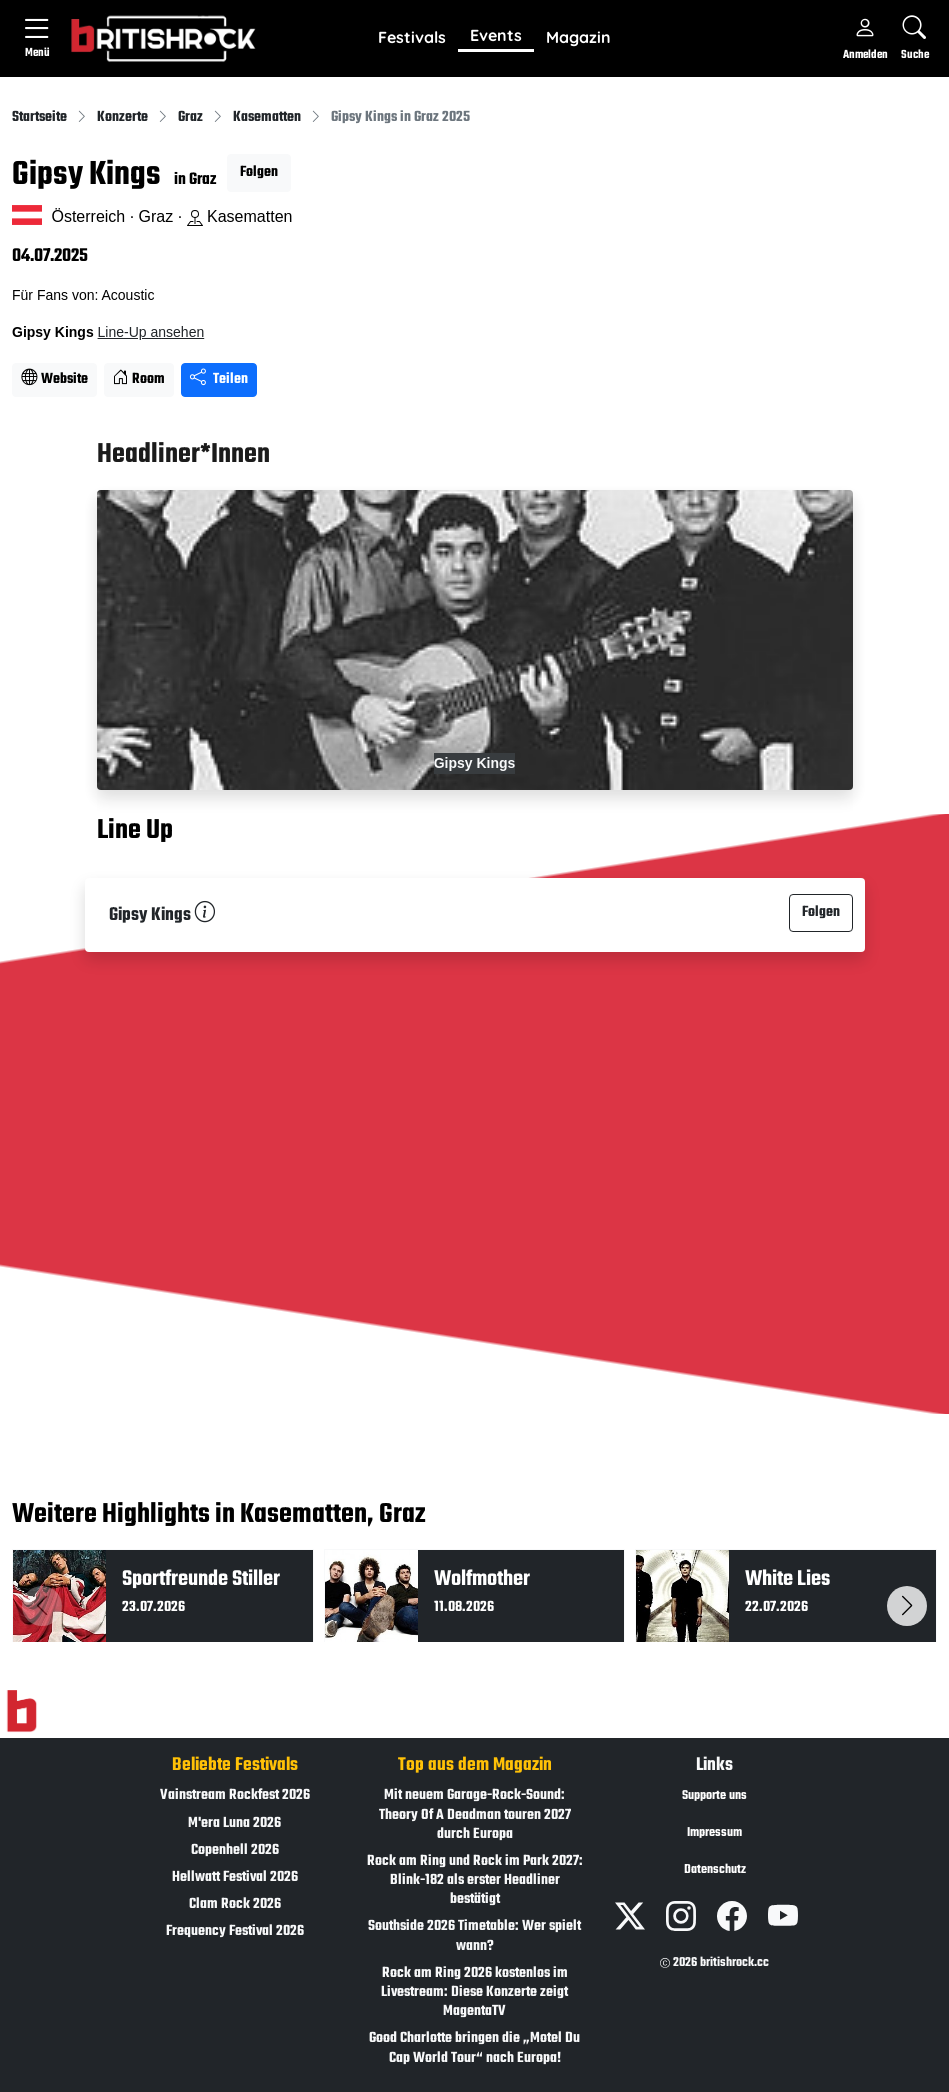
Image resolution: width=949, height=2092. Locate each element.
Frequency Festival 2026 (235, 1931)
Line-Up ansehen (151, 332)
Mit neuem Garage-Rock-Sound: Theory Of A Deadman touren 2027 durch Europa (475, 1814)
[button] (412, 38)
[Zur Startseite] (21, 1712)
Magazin (578, 37)
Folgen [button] (259, 172)
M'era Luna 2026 (234, 1823)
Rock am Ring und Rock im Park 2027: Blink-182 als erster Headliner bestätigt (475, 1880)
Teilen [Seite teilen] (219, 379)
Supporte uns (714, 1796)
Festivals (412, 37)
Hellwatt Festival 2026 (235, 1877)
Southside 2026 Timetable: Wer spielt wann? (474, 1936)
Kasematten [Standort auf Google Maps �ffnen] (240, 216)
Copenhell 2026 (235, 1850)
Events (496, 35)
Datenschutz (715, 1870)
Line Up (135, 832)
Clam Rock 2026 (235, 1904)
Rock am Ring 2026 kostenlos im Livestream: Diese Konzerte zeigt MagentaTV (474, 1992)
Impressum (714, 1833)
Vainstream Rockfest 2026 (235, 1795)
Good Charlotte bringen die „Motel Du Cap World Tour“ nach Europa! (474, 2048)
